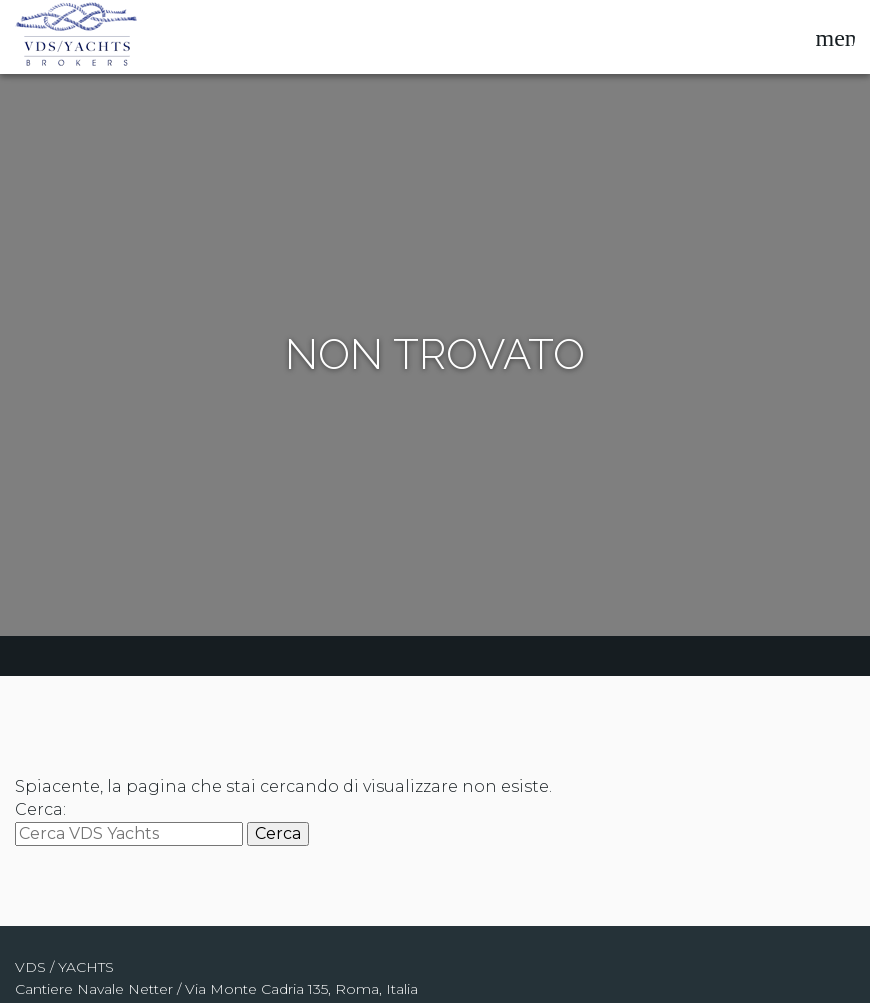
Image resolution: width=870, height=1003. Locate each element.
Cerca (278, 833)
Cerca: (40, 809)
